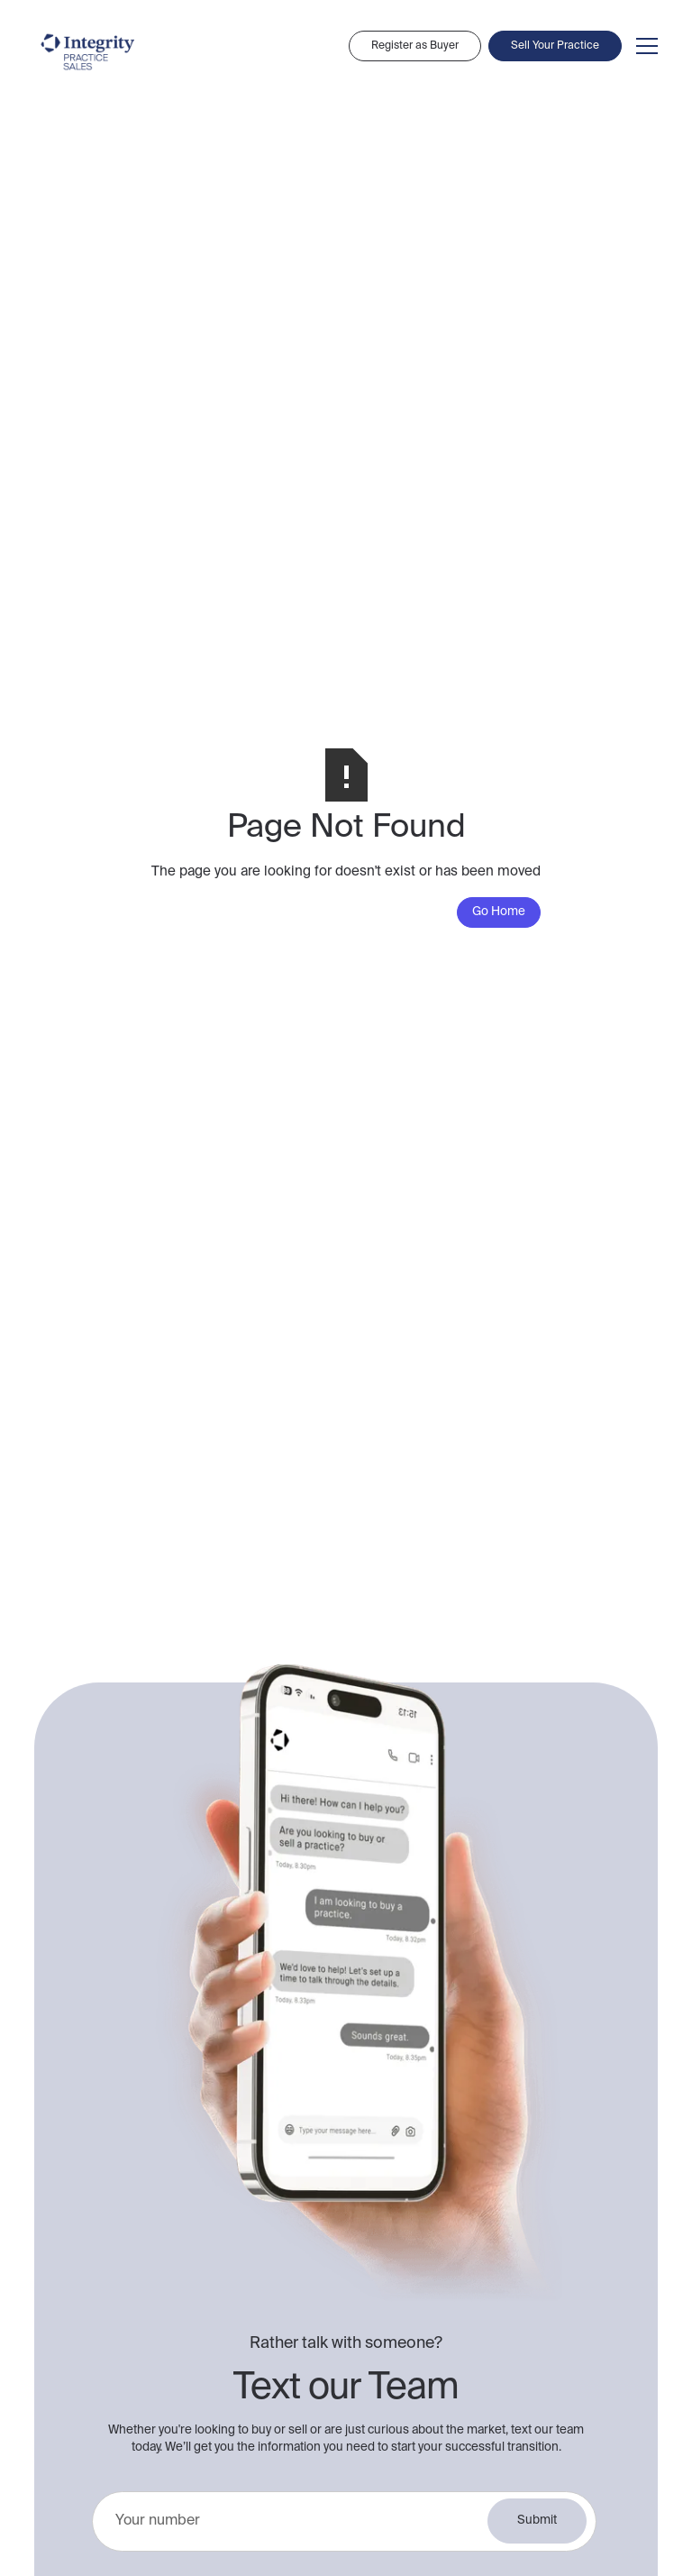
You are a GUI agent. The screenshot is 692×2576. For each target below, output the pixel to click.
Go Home (498, 912)
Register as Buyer (415, 46)
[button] (643, 46)
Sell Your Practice (555, 46)
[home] (88, 51)
